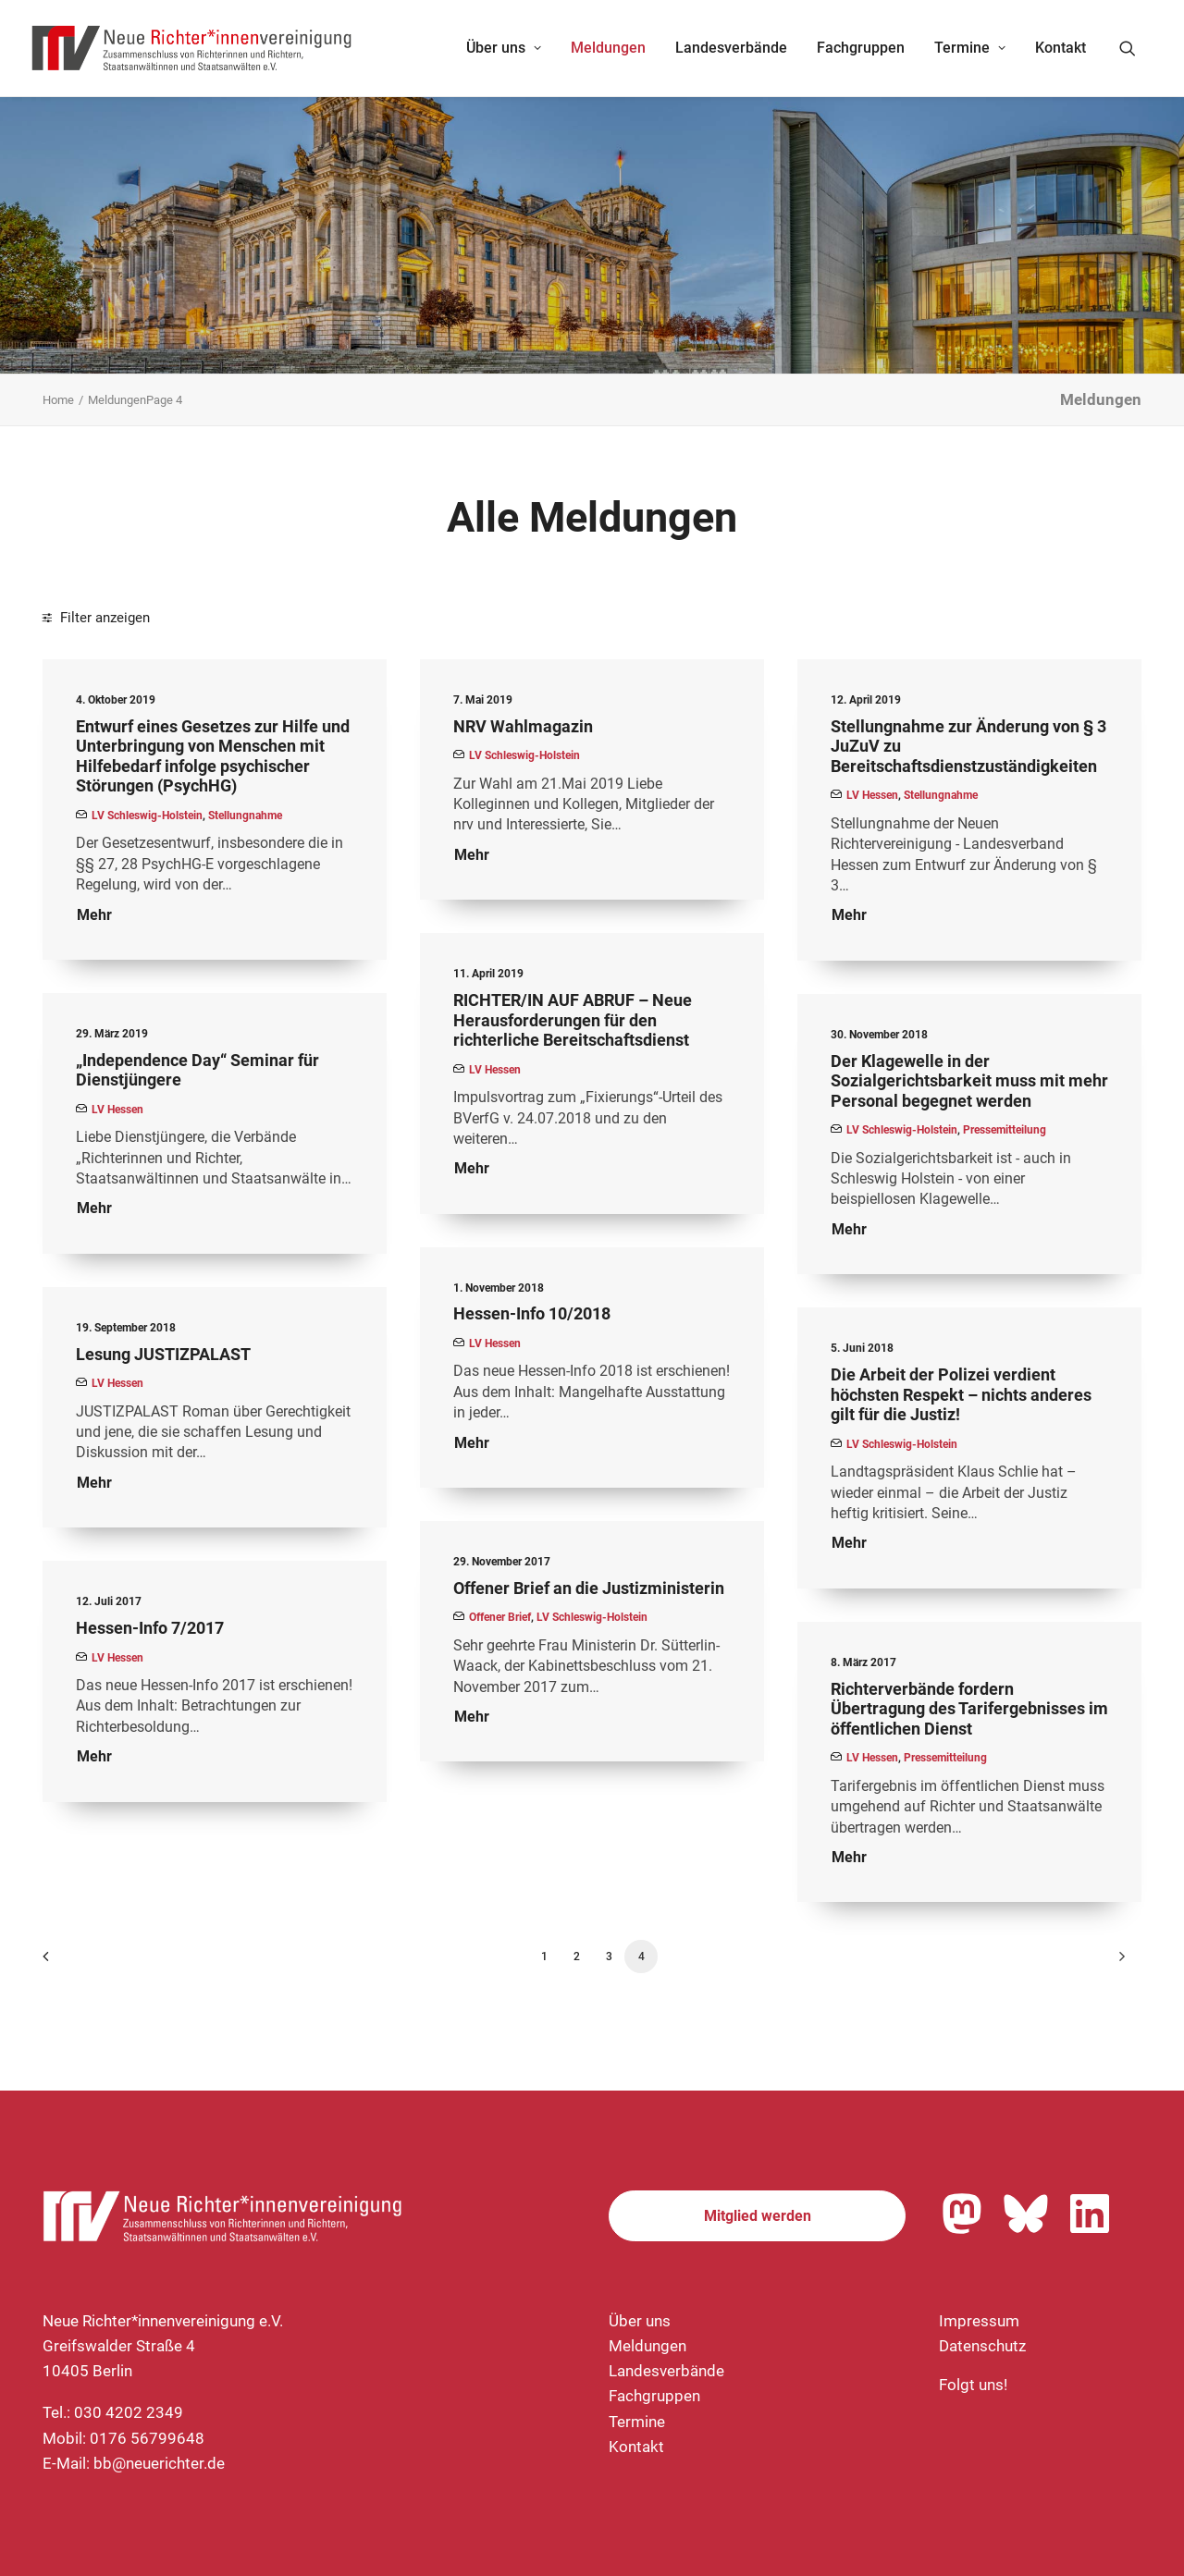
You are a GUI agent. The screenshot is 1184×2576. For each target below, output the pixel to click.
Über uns (503, 47)
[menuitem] (503, 48)
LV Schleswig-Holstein (147, 815)
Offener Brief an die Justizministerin (588, 1588)
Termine (969, 47)
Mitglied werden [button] (757, 2216)
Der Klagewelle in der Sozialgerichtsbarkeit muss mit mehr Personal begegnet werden (969, 1080)
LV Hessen (872, 795)
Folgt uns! (973, 2384)
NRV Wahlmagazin (523, 726)
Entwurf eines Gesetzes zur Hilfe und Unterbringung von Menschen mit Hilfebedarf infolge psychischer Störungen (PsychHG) (213, 756)
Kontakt (1060, 47)
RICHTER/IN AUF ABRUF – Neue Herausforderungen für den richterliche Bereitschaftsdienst (572, 1019)
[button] (1136, 48)
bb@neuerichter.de (159, 2463)
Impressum (979, 2321)
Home (58, 400)
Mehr (94, 915)
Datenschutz (982, 2346)
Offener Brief (500, 1617)
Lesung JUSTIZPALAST (163, 1354)
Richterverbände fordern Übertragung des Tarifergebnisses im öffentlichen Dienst (969, 1708)
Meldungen (608, 47)
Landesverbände (731, 47)
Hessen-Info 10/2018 (531, 1313)
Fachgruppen (861, 47)
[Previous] (67, 1962)
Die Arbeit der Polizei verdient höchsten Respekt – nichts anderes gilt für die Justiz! (961, 1394)
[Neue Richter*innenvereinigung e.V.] (192, 48)
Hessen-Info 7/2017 (150, 1628)
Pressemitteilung (1004, 1129)
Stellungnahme (245, 815)
